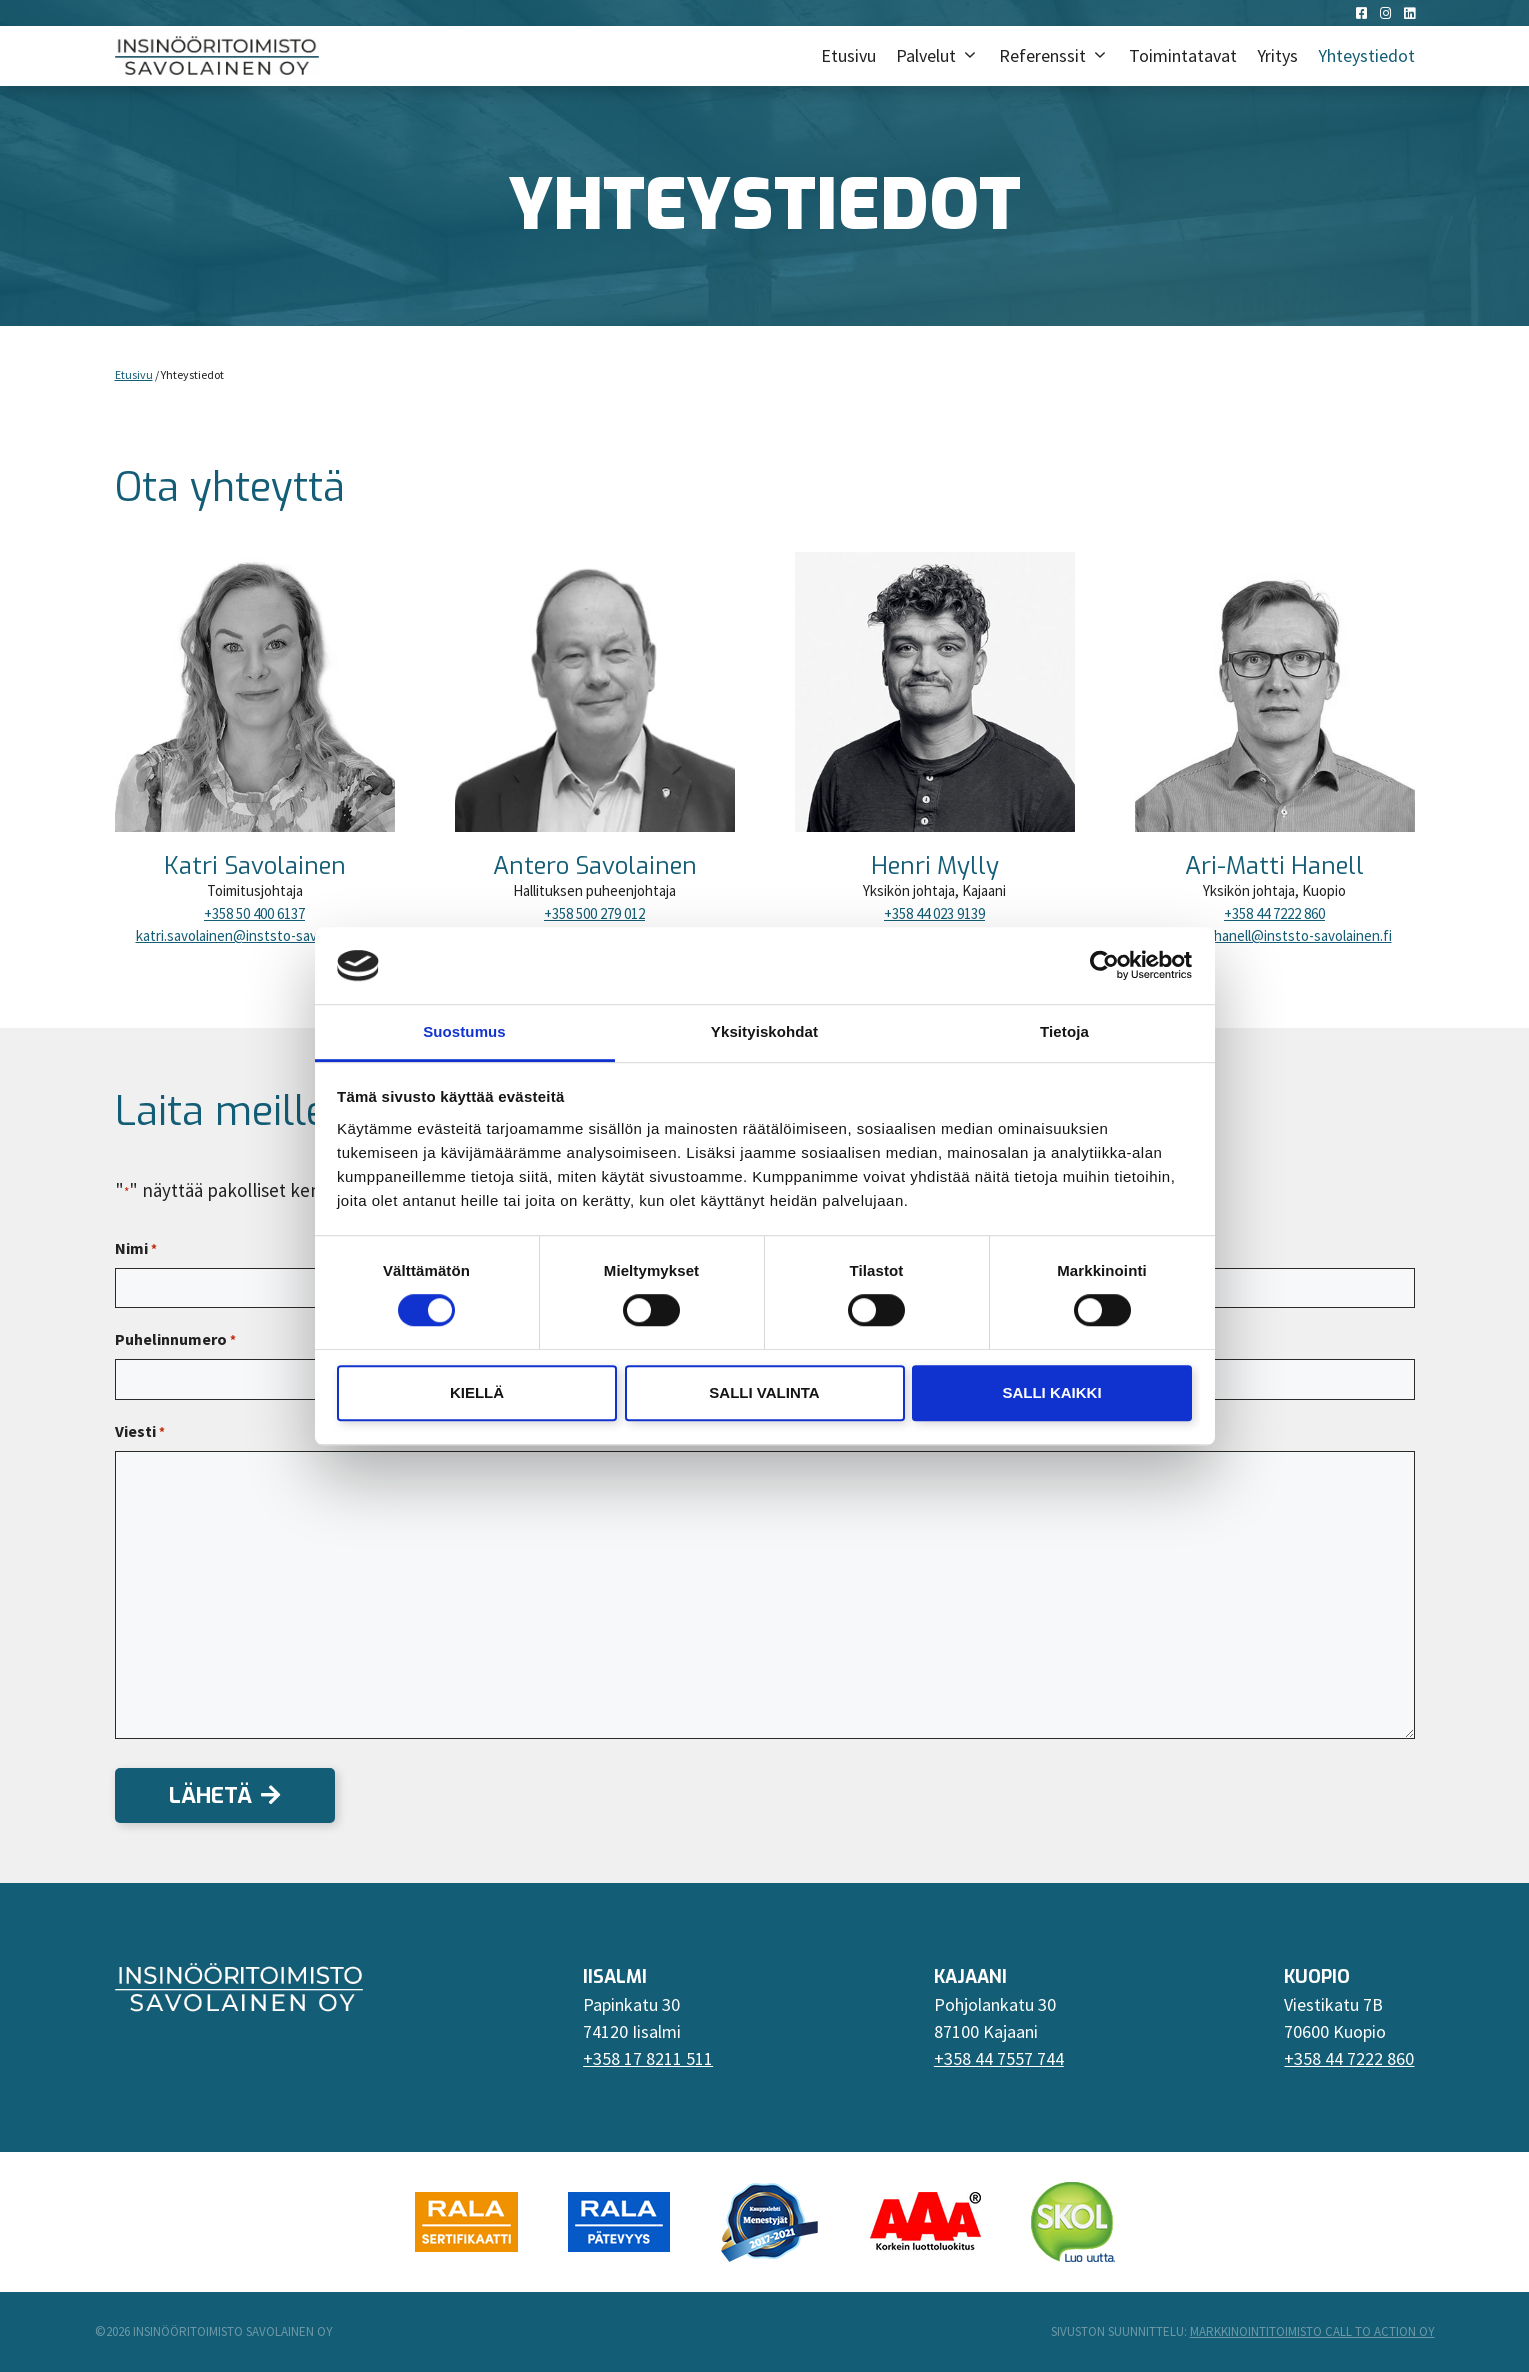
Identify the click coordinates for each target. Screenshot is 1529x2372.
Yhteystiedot (1366, 55)
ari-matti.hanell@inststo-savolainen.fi (1275, 935)
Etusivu (848, 55)
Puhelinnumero (175, 1340)
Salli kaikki (1051, 1392)
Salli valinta (764, 1392)
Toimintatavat (1183, 55)
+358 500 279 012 (594, 913)
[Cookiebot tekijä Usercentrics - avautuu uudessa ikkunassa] (1104, 966)
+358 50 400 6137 (254, 913)
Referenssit (1059, 56)
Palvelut (942, 56)
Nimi (136, 1249)
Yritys (1277, 55)
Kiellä (477, 1392)
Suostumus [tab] (464, 1031)
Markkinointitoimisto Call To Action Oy (1312, 2331)
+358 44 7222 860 (1274, 913)
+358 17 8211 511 (648, 2058)
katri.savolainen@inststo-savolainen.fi (255, 935)
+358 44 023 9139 (934, 913)
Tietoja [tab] (1064, 1031)
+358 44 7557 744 (999, 2058)
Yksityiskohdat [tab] (764, 1031)
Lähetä (210, 1795)
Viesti (140, 1432)
